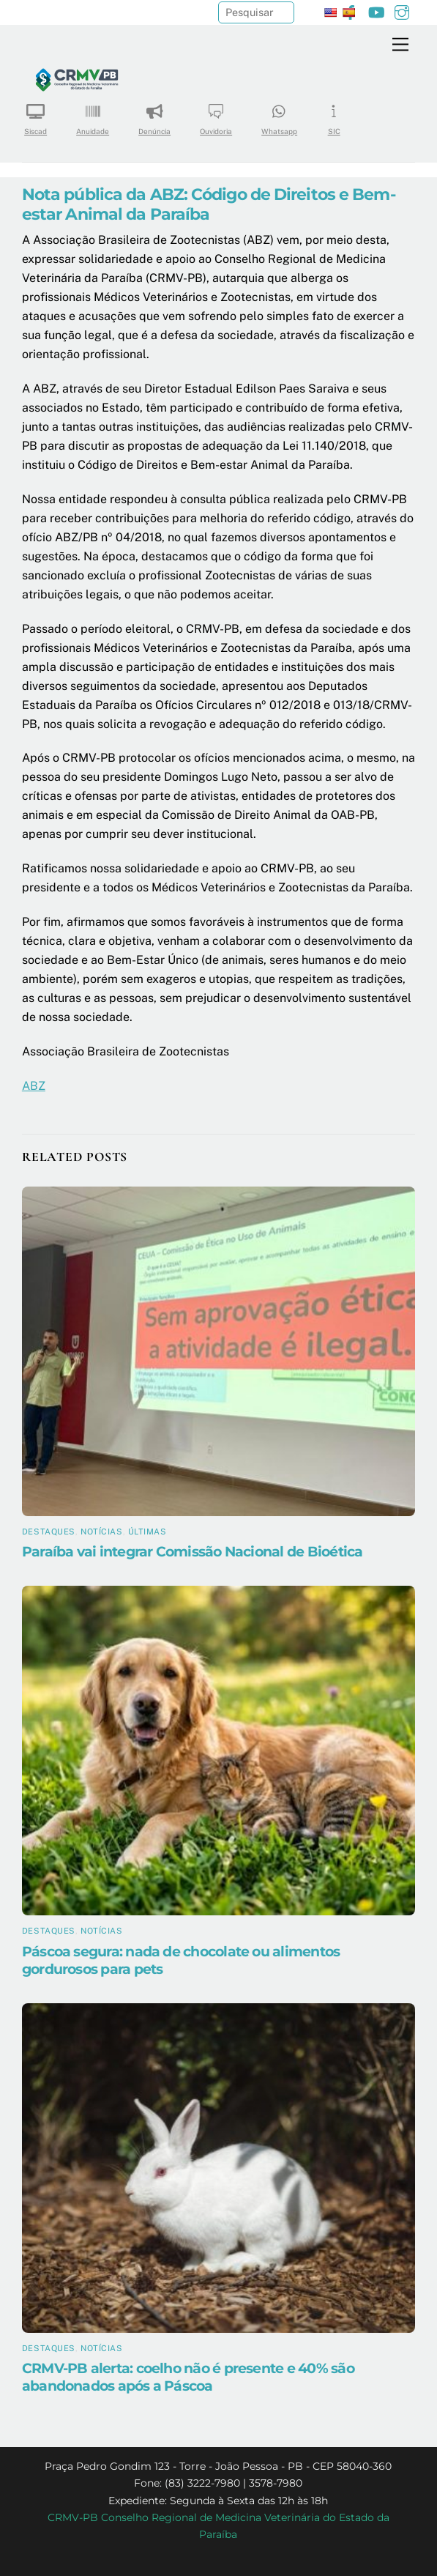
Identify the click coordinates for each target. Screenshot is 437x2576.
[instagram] (401, 10)
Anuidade (92, 115)
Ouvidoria (216, 115)
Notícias (101, 1531)
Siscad (35, 115)
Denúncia (154, 115)
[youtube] (376, 10)
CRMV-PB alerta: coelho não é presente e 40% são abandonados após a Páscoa (188, 2376)
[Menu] (400, 45)
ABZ (33, 1086)
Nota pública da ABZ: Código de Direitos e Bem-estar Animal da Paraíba (208, 204)
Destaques (48, 1531)
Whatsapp (279, 115)
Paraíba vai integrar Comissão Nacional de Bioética (192, 1551)
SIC (333, 115)
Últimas (147, 1531)
